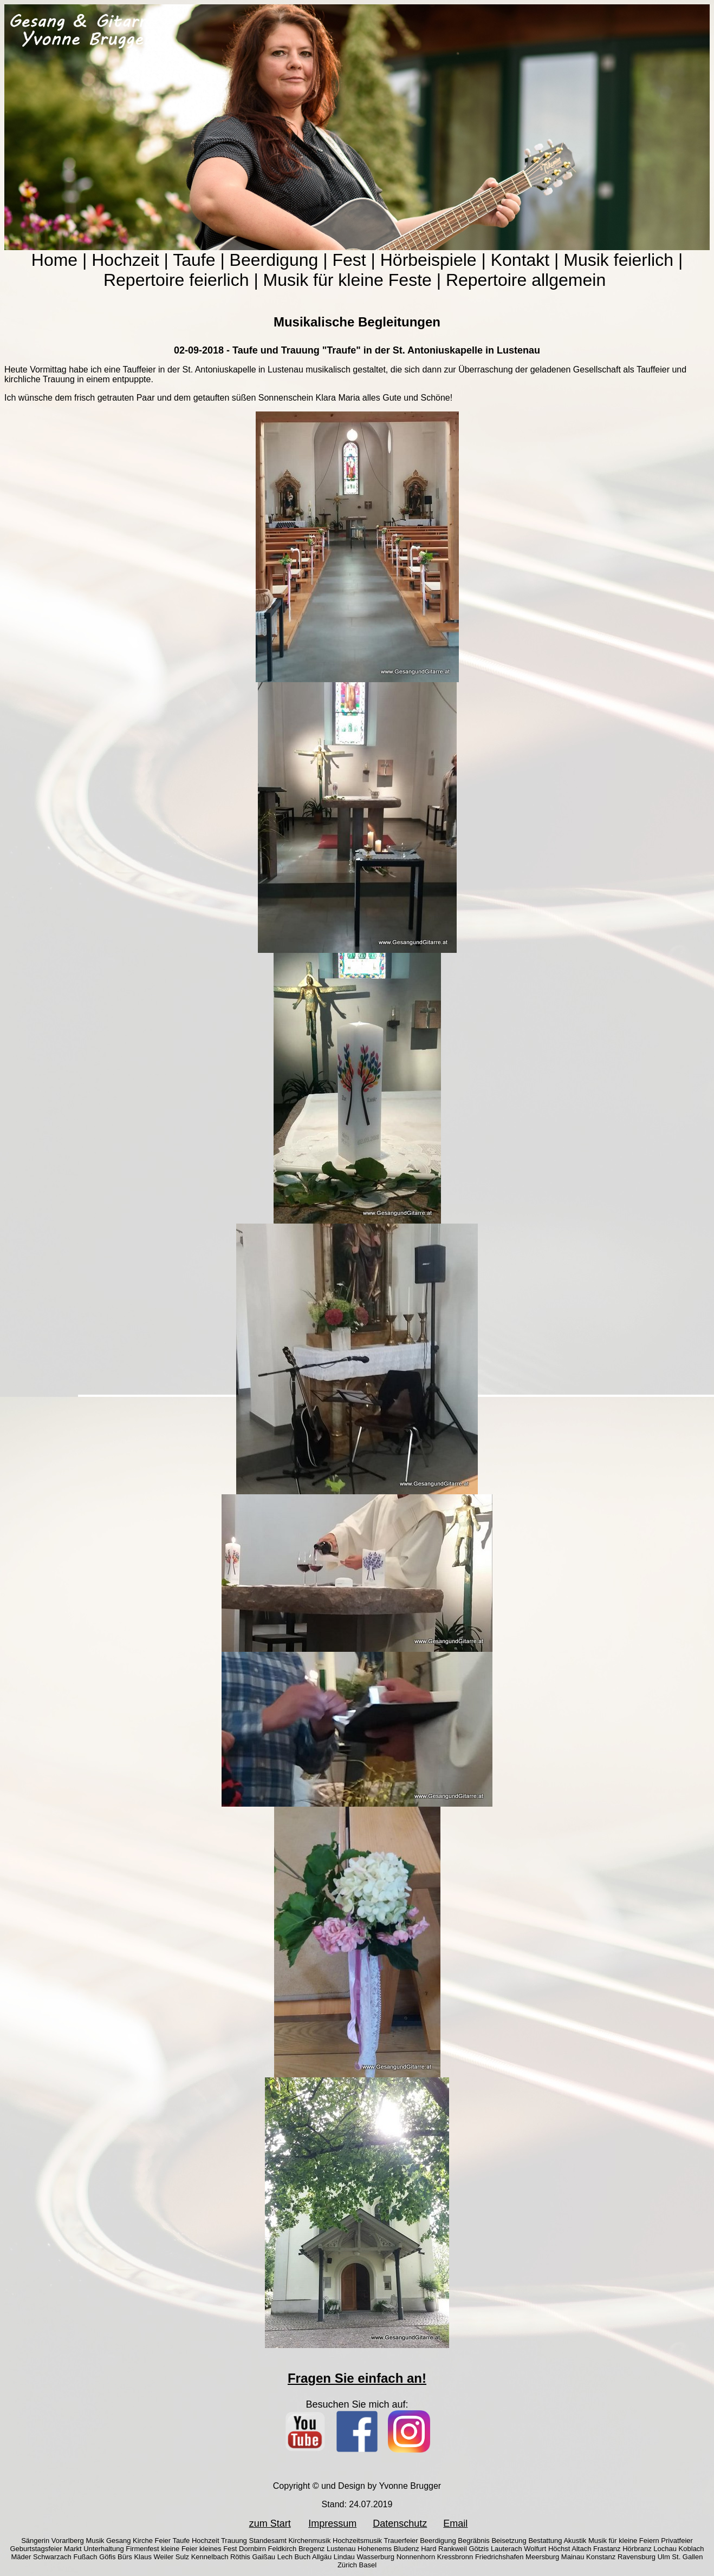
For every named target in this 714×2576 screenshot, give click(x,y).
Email (455, 2523)
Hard (428, 2549)
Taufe (194, 260)
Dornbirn (252, 2549)
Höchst (559, 2549)
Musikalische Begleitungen (357, 322)
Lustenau (341, 2549)
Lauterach (506, 2549)
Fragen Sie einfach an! (357, 2378)
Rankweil (452, 2549)
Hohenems (375, 2549)
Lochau (665, 2549)
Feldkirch (282, 2549)
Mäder (21, 2557)
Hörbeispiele (428, 260)
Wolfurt (535, 2549)
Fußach (85, 2557)
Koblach (691, 2549)
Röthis (240, 2557)
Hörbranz (636, 2549)
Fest (349, 260)
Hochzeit (125, 260)
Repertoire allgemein (526, 280)
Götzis (479, 2549)
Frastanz (607, 2549)
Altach (581, 2549)
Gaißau (263, 2557)
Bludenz (406, 2549)
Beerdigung (274, 260)
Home (54, 260)
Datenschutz (400, 2523)
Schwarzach (52, 2557)
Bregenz (311, 2549)
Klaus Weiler (153, 2557)
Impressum (332, 2523)
